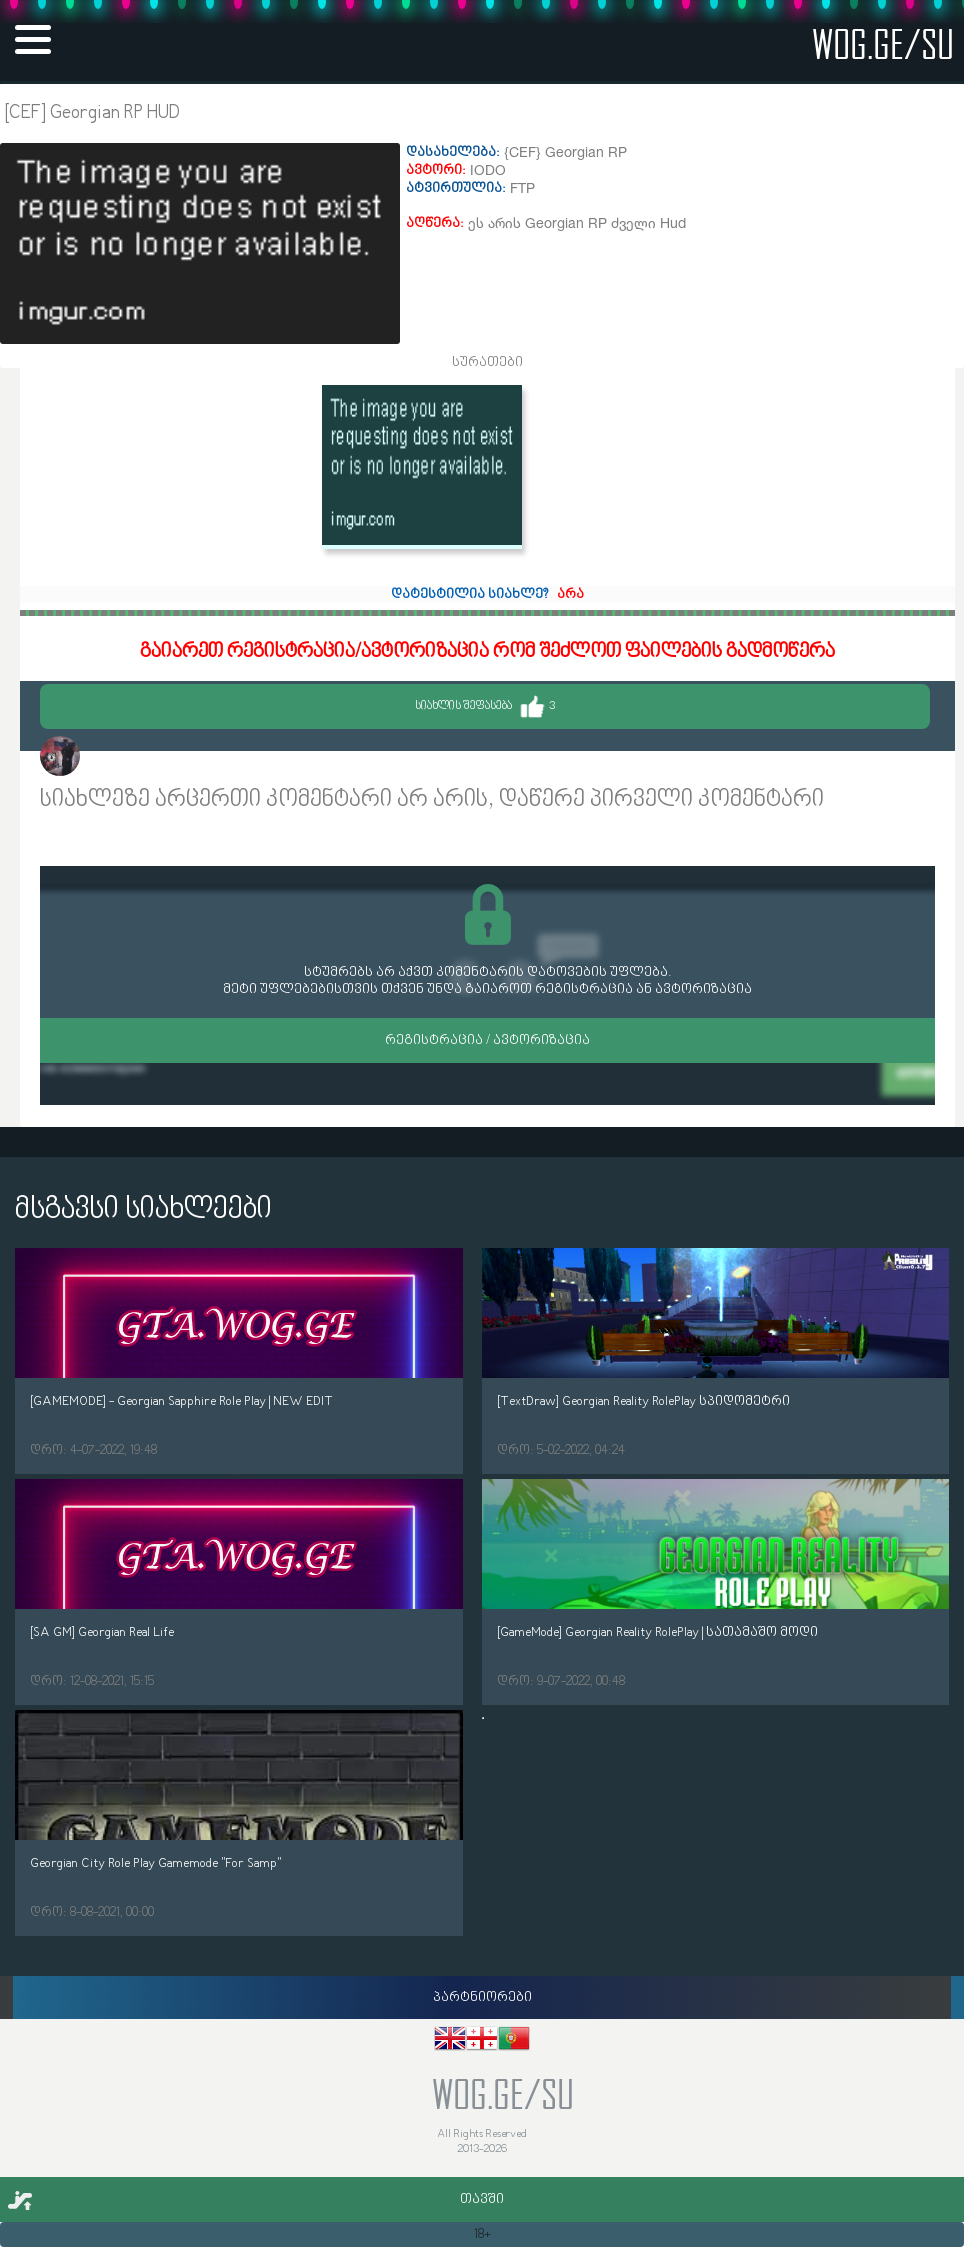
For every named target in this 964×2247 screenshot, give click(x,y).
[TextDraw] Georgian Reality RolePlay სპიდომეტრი (643, 1401)
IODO (100, 758)
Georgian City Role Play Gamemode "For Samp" (155, 1863)
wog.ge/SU (883, 43)
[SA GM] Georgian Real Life (102, 1632)
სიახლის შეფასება (485, 706)
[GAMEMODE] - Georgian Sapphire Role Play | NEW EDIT (181, 1401)
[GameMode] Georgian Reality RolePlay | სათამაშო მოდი (657, 1632)
